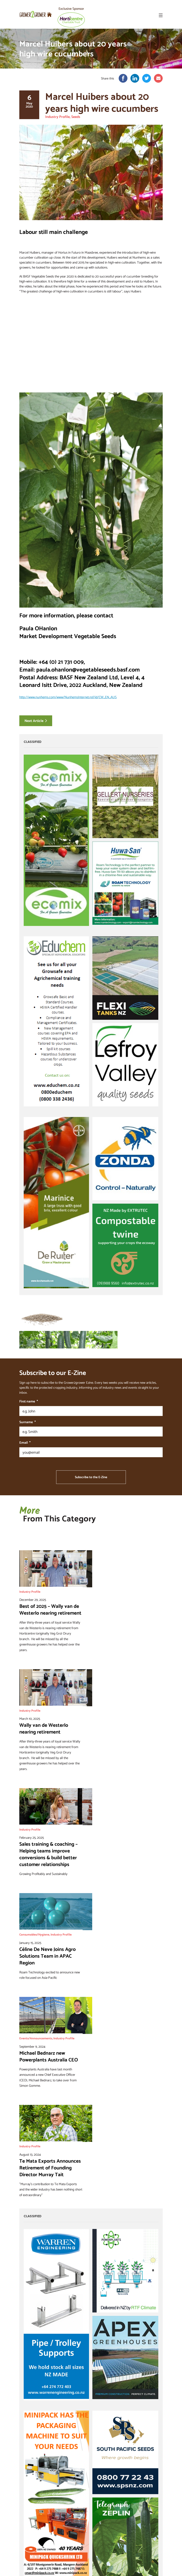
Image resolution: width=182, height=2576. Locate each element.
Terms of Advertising (145, 2518)
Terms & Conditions (144, 2511)
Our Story (75, 2498)
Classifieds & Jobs (111, 2516)
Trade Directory (110, 2498)
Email (25, 1442)
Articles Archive (79, 2504)
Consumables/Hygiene (109, 1712)
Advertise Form (110, 2535)
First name (28, 1401)
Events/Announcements (35, 1815)
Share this (107, 78)
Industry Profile (57, 116)
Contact (136, 2498)
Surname (27, 1422)
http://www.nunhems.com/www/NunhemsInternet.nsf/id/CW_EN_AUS (68, 697)
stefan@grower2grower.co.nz (45, 2498)
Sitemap (137, 2504)
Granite (34, 2563)
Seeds (75, 116)
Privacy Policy (140, 2525)
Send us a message (31, 2515)
